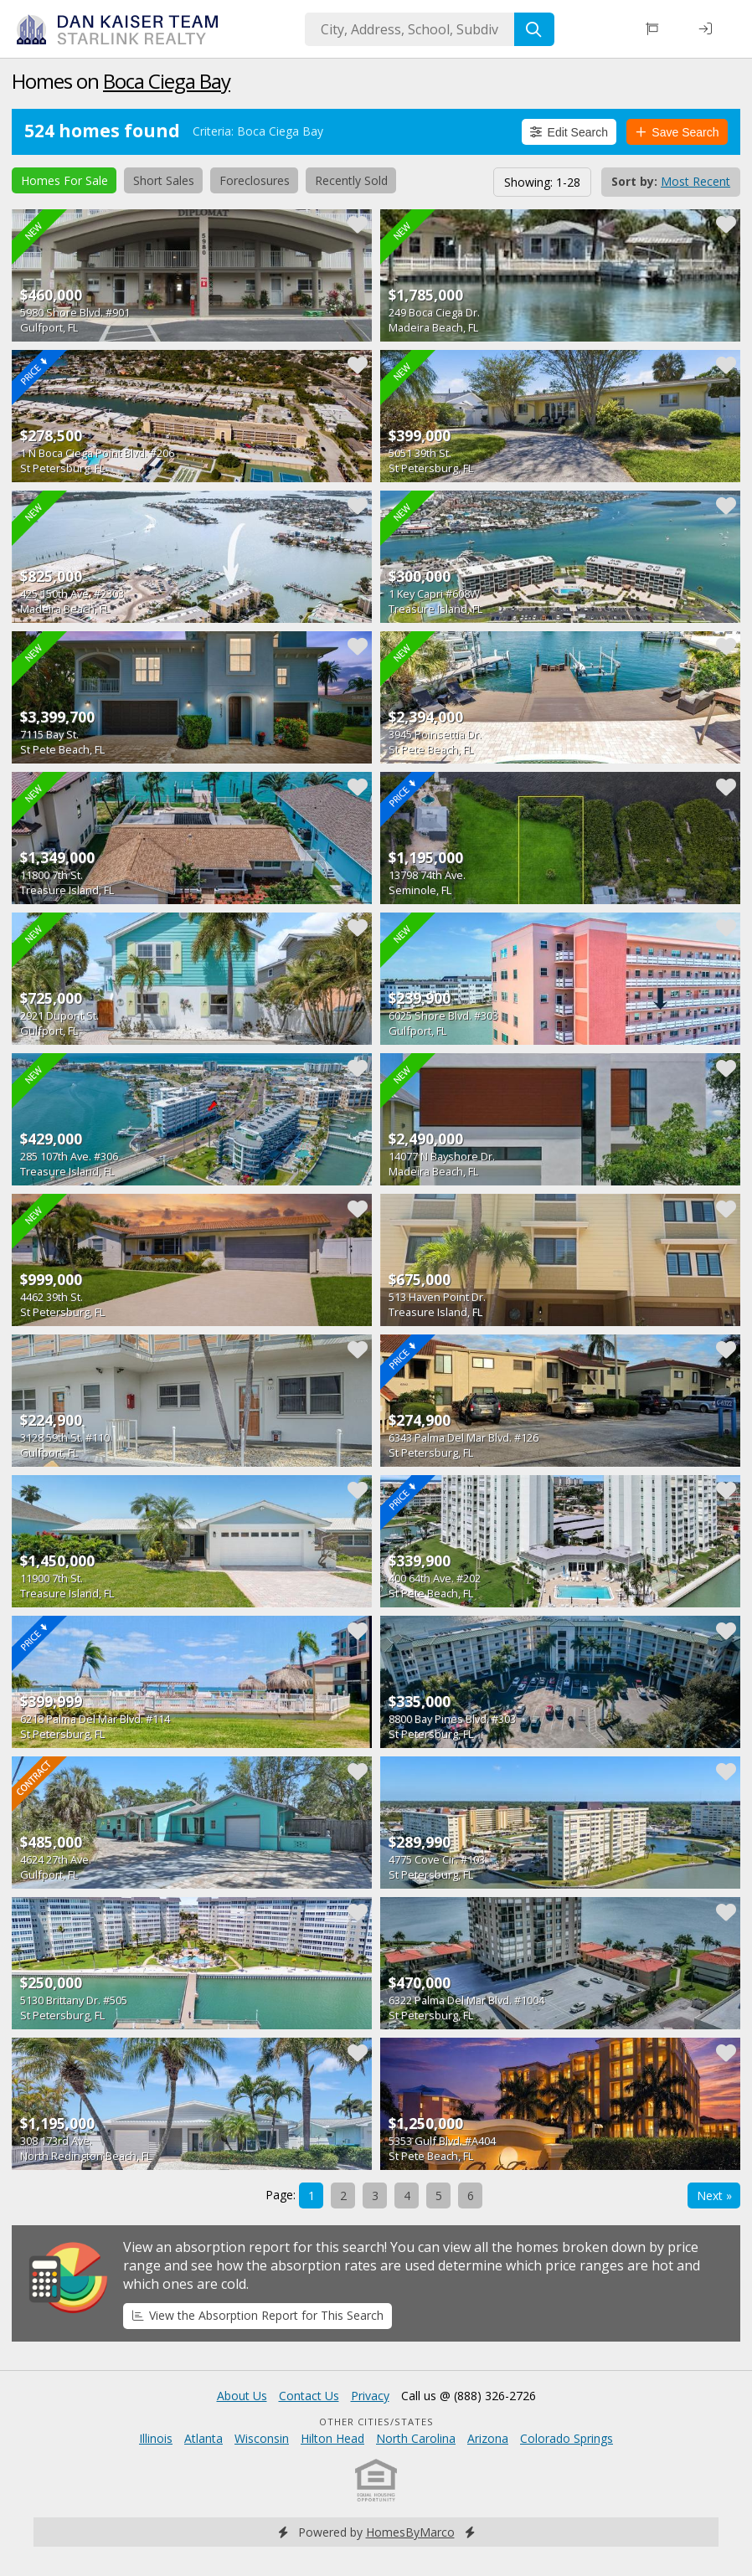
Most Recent (695, 181)
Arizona (487, 2438)
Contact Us (309, 2396)
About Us (242, 2396)
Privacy (370, 2396)
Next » (714, 2195)
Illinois (156, 2438)
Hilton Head (332, 2438)
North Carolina (416, 2438)
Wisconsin (261, 2438)
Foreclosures (254, 180)
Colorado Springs (566, 2438)
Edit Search (569, 132)
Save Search (677, 132)
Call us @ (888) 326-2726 (468, 2396)
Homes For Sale (64, 180)
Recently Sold (351, 180)
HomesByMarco (410, 2532)
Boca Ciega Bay (166, 81)
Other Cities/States (376, 2421)
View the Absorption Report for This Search (258, 2315)
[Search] (534, 29)
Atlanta (203, 2438)
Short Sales (163, 180)
